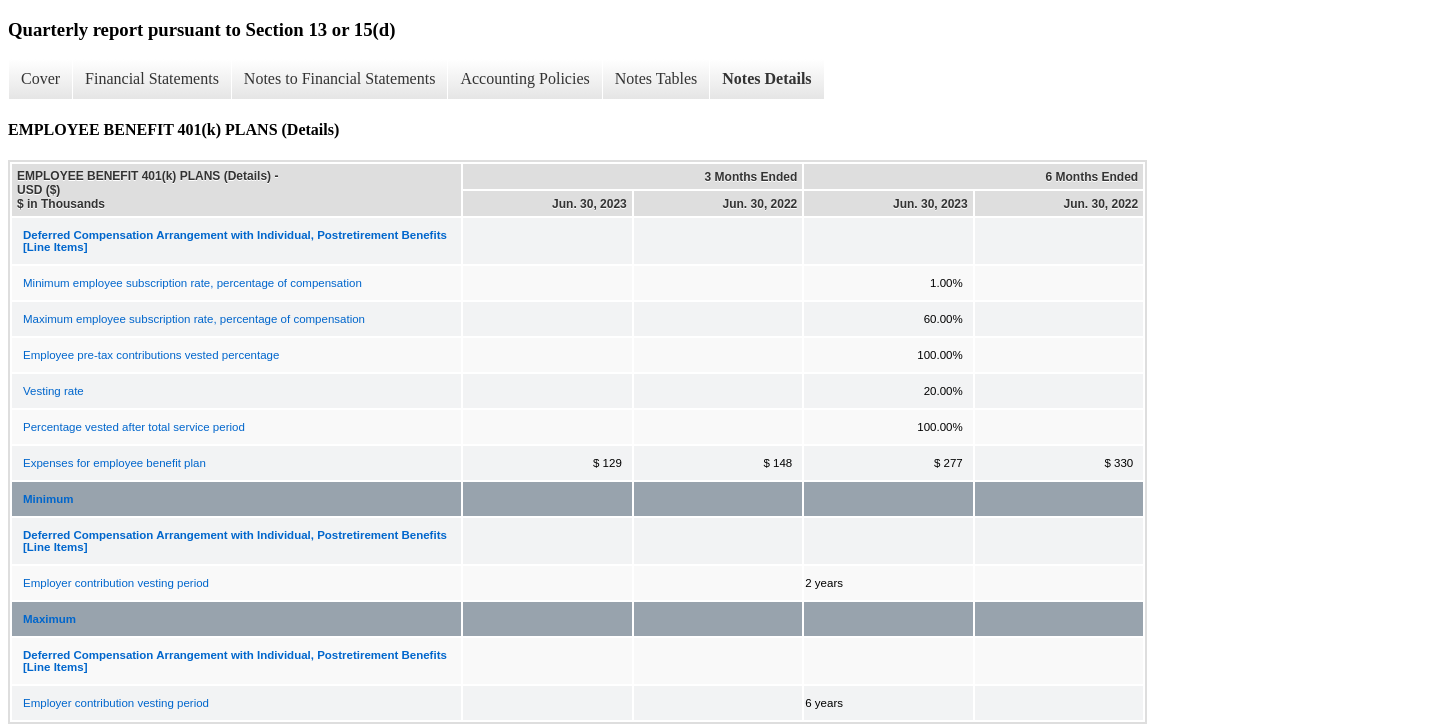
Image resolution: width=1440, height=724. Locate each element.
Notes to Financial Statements (340, 78)
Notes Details (766, 78)
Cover (40, 78)
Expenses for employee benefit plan (114, 463)
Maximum (49, 619)
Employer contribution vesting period (116, 583)
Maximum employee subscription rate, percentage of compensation (194, 319)
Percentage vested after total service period (134, 427)
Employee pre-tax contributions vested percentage (151, 355)
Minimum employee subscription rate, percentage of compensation (192, 283)
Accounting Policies (524, 78)
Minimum (48, 499)
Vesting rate (53, 391)
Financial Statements (152, 78)
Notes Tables (656, 78)
